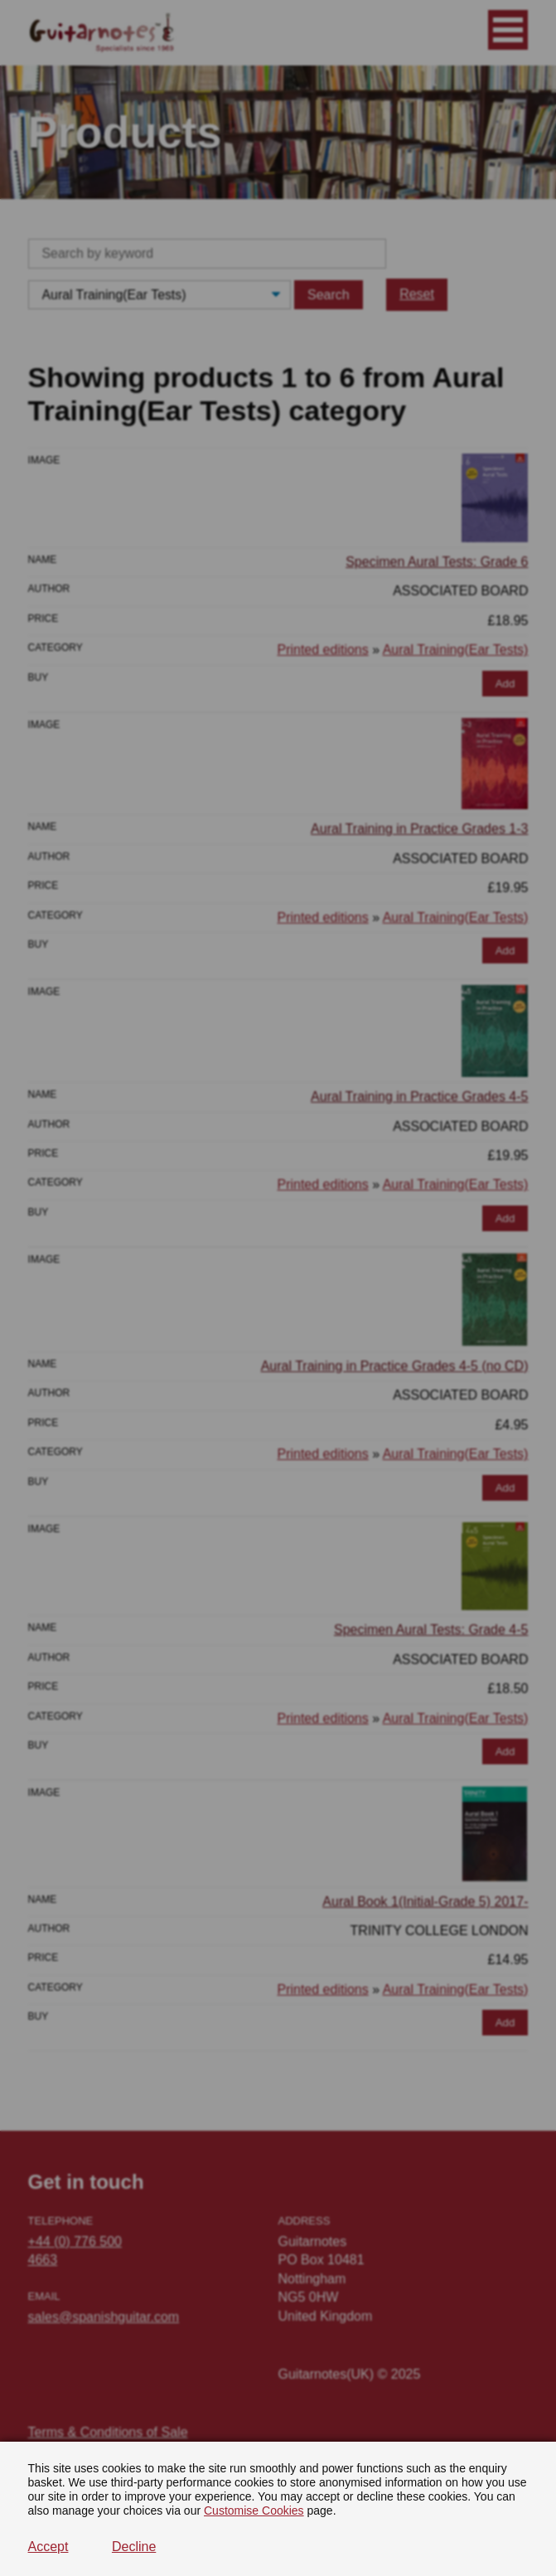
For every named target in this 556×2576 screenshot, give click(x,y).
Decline (134, 2547)
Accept (48, 2547)
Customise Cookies (254, 2510)
